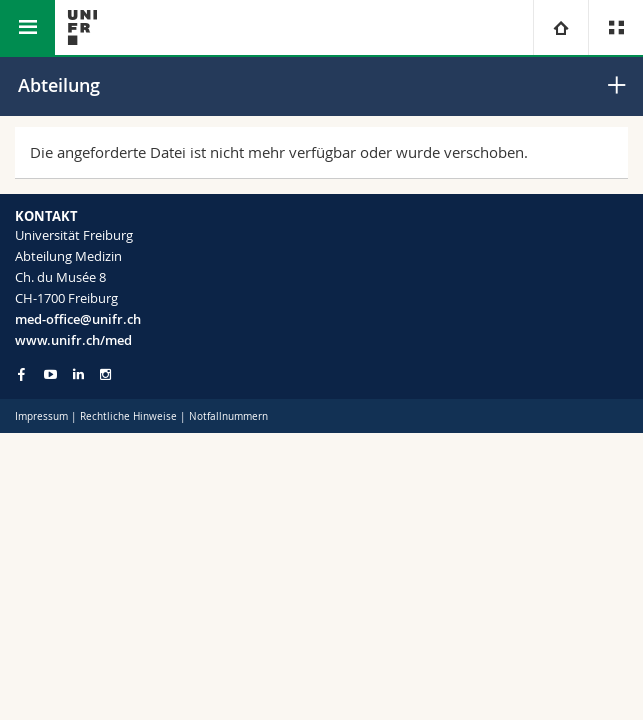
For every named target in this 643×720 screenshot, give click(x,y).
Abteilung (59, 85)
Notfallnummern (228, 416)
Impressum (41, 416)
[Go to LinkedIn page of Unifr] (78, 374)
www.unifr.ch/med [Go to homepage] (73, 340)
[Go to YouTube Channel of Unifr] (50, 374)
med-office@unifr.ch (78, 319)
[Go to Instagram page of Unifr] (105, 374)
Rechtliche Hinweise (128, 416)
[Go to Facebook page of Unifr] (21, 374)
